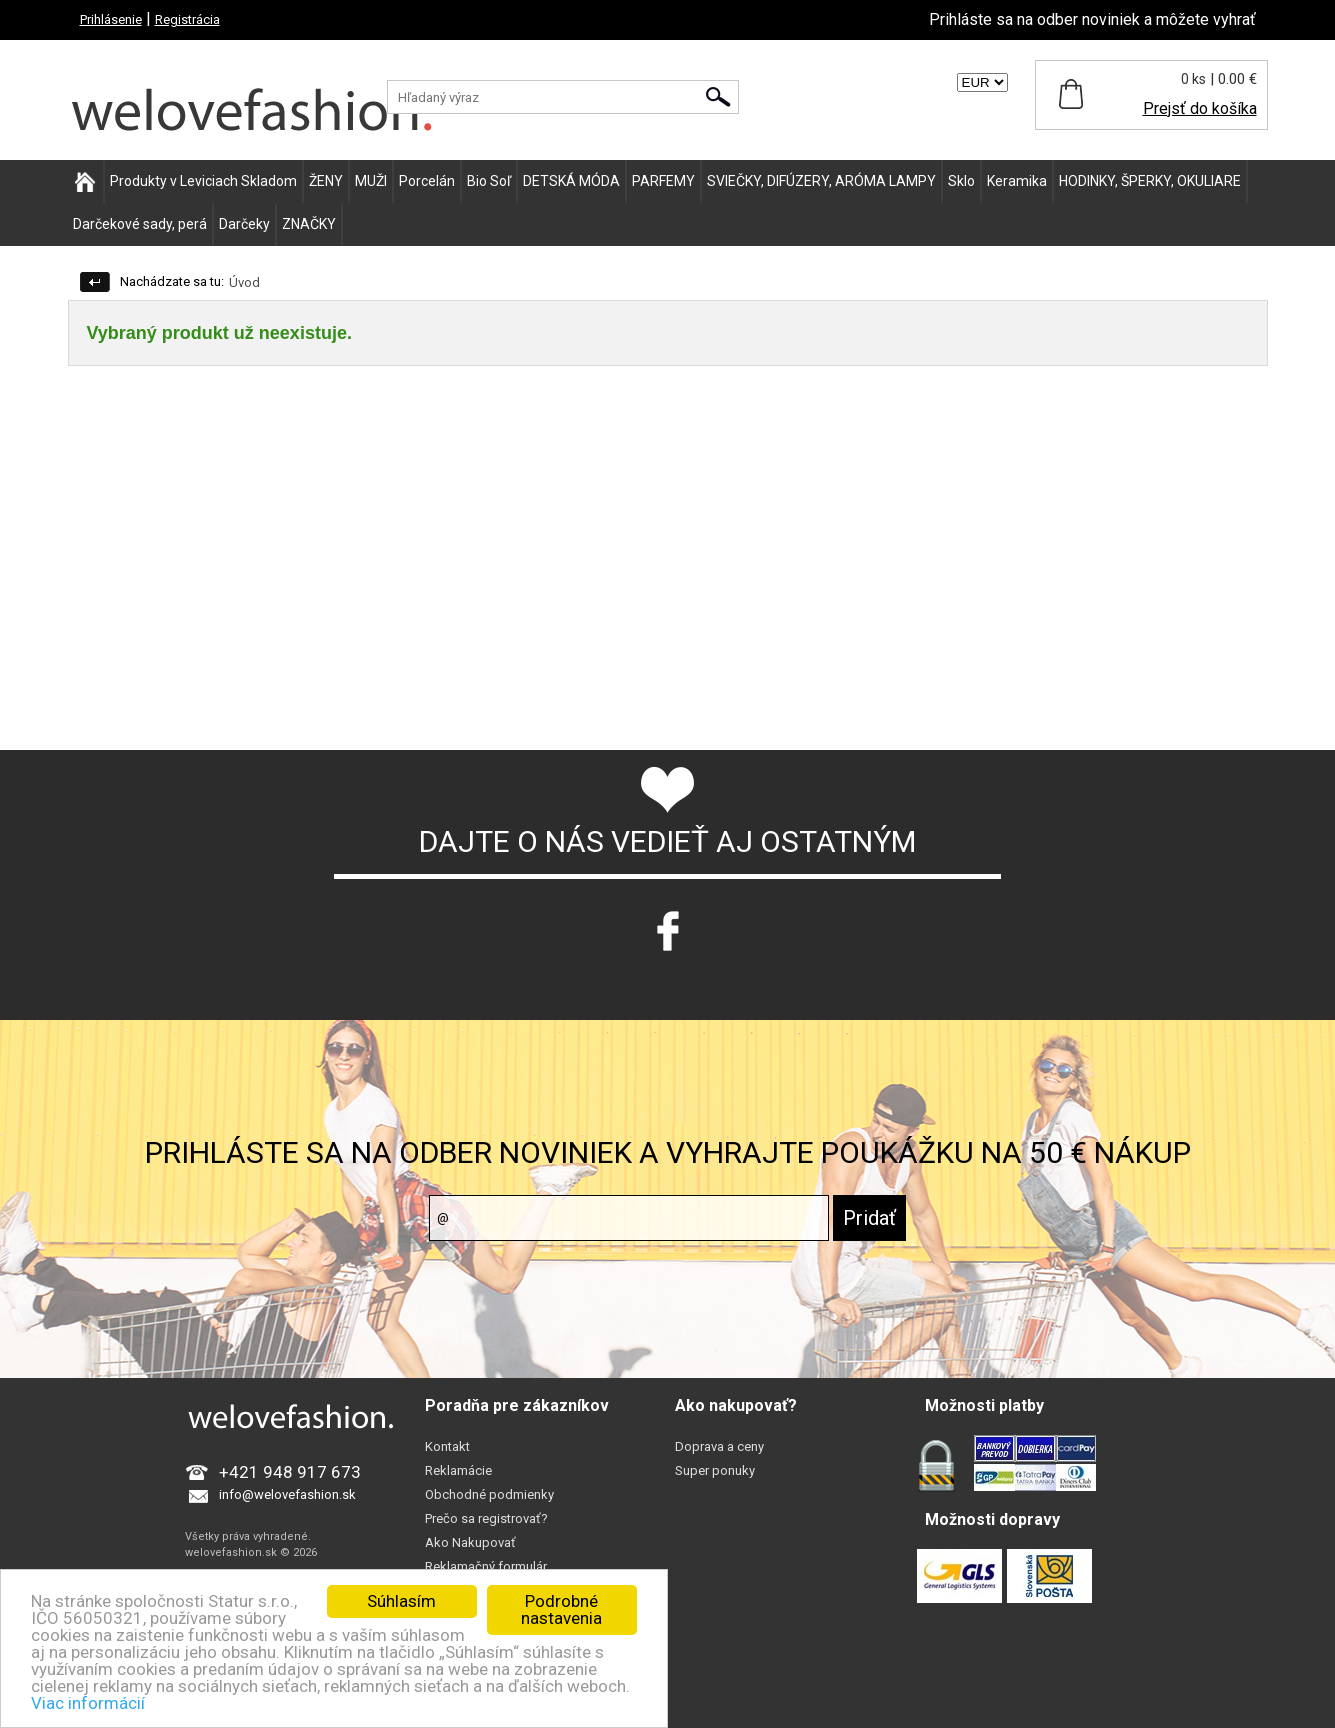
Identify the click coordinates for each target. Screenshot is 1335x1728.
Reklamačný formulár (486, 1566)
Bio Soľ (489, 181)
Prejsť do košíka (1200, 108)
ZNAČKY (309, 224)
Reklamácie (458, 1470)
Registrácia (187, 19)
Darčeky (244, 224)
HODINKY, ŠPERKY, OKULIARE (1150, 181)
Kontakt (447, 1446)
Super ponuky (715, 1470)
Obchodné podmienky (489, 1494)
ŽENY (326, 181)
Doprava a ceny (719, 1446)
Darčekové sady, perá (140, 224)
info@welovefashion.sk (287, 1494)
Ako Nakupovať (470, 1542)
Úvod (244, 282)
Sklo (961, 181)
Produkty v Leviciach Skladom (203, 181)
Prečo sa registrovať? (486, 1518)
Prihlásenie (111, 19)
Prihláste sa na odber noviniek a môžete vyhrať (1092, 19)
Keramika (1017, 181)
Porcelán (427, 181)
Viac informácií (88, 1703)
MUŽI (371, 181)
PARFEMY (663, 181)
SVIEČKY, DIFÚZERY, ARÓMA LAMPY (821, 181)
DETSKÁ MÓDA (571, 181)
